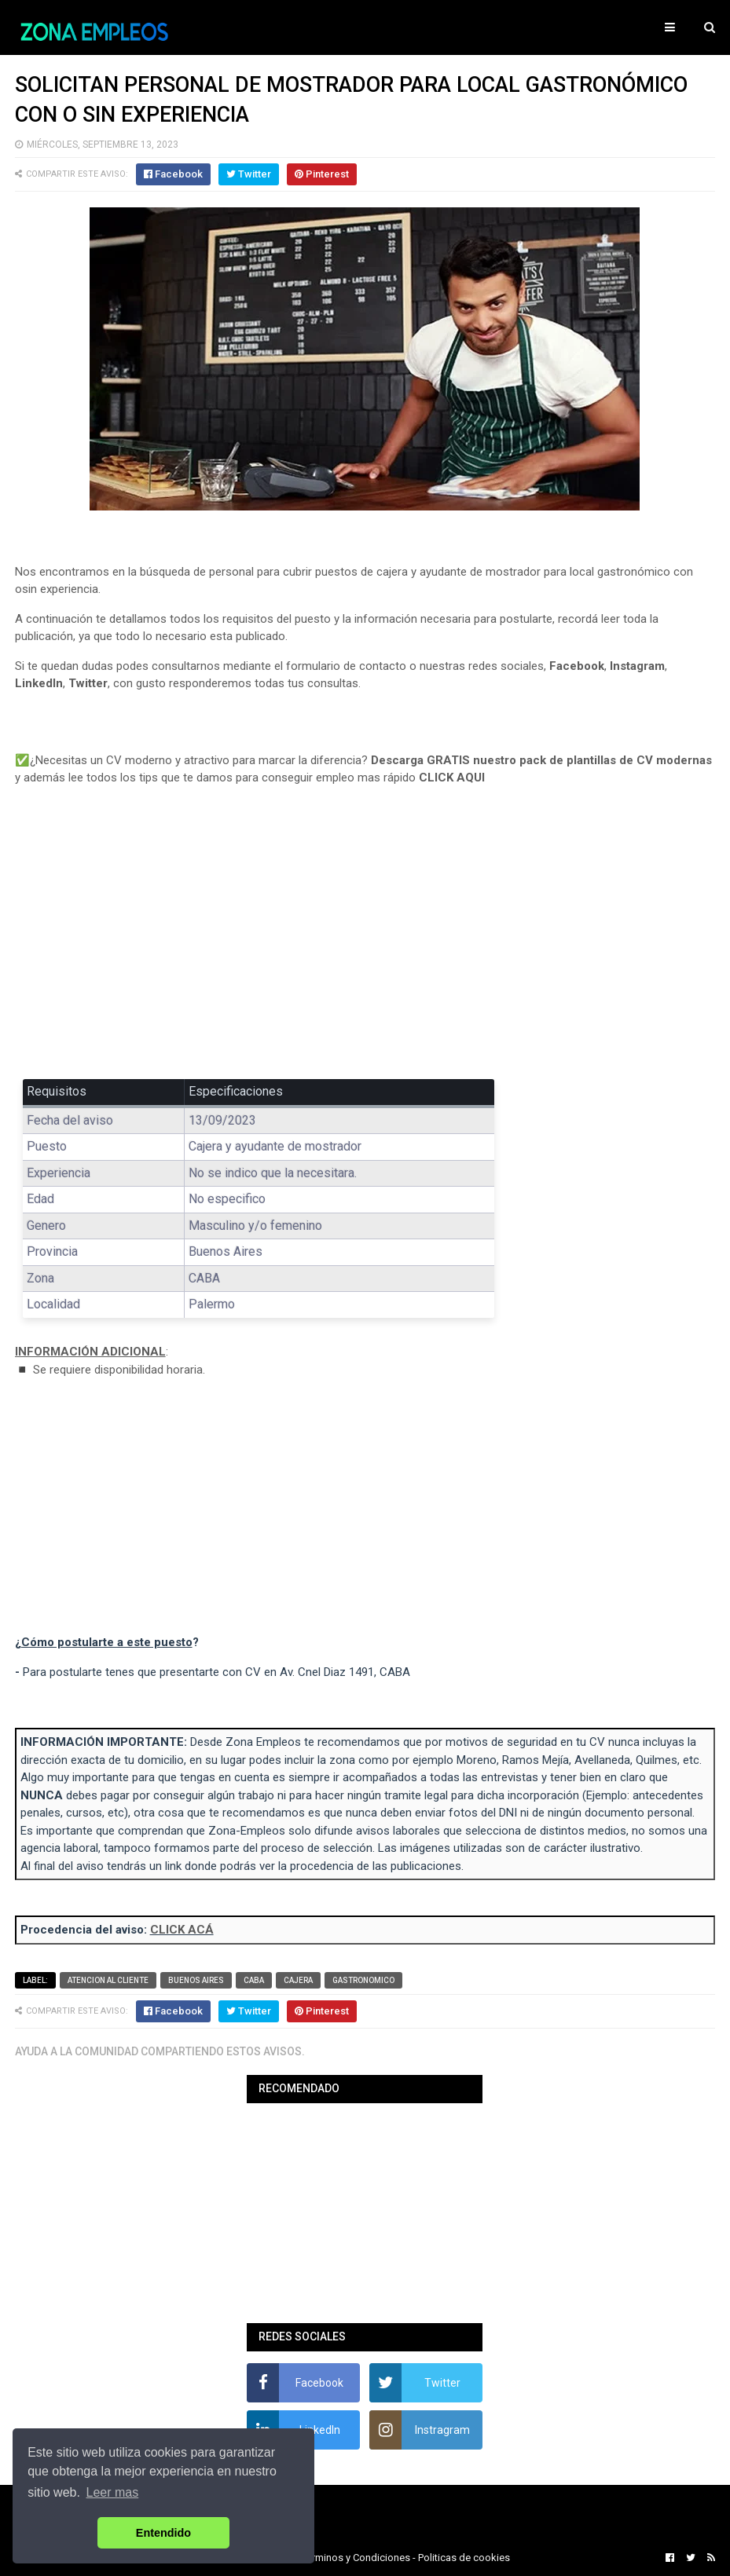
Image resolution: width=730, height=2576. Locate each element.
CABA (254, 1980)
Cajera (298, 1980)
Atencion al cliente (108, 1980)
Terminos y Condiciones (356, 2557)
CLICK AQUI (452, 777)
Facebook (576, 666)
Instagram (637, 666)
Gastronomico (363, 1980)
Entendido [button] (163, 2533)
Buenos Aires (196, 1980)
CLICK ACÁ (182, 1930)
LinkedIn (39, 683)
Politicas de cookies (464, 2557)
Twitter (88, 683)
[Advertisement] (365, 944)
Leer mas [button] (112, 2492)
